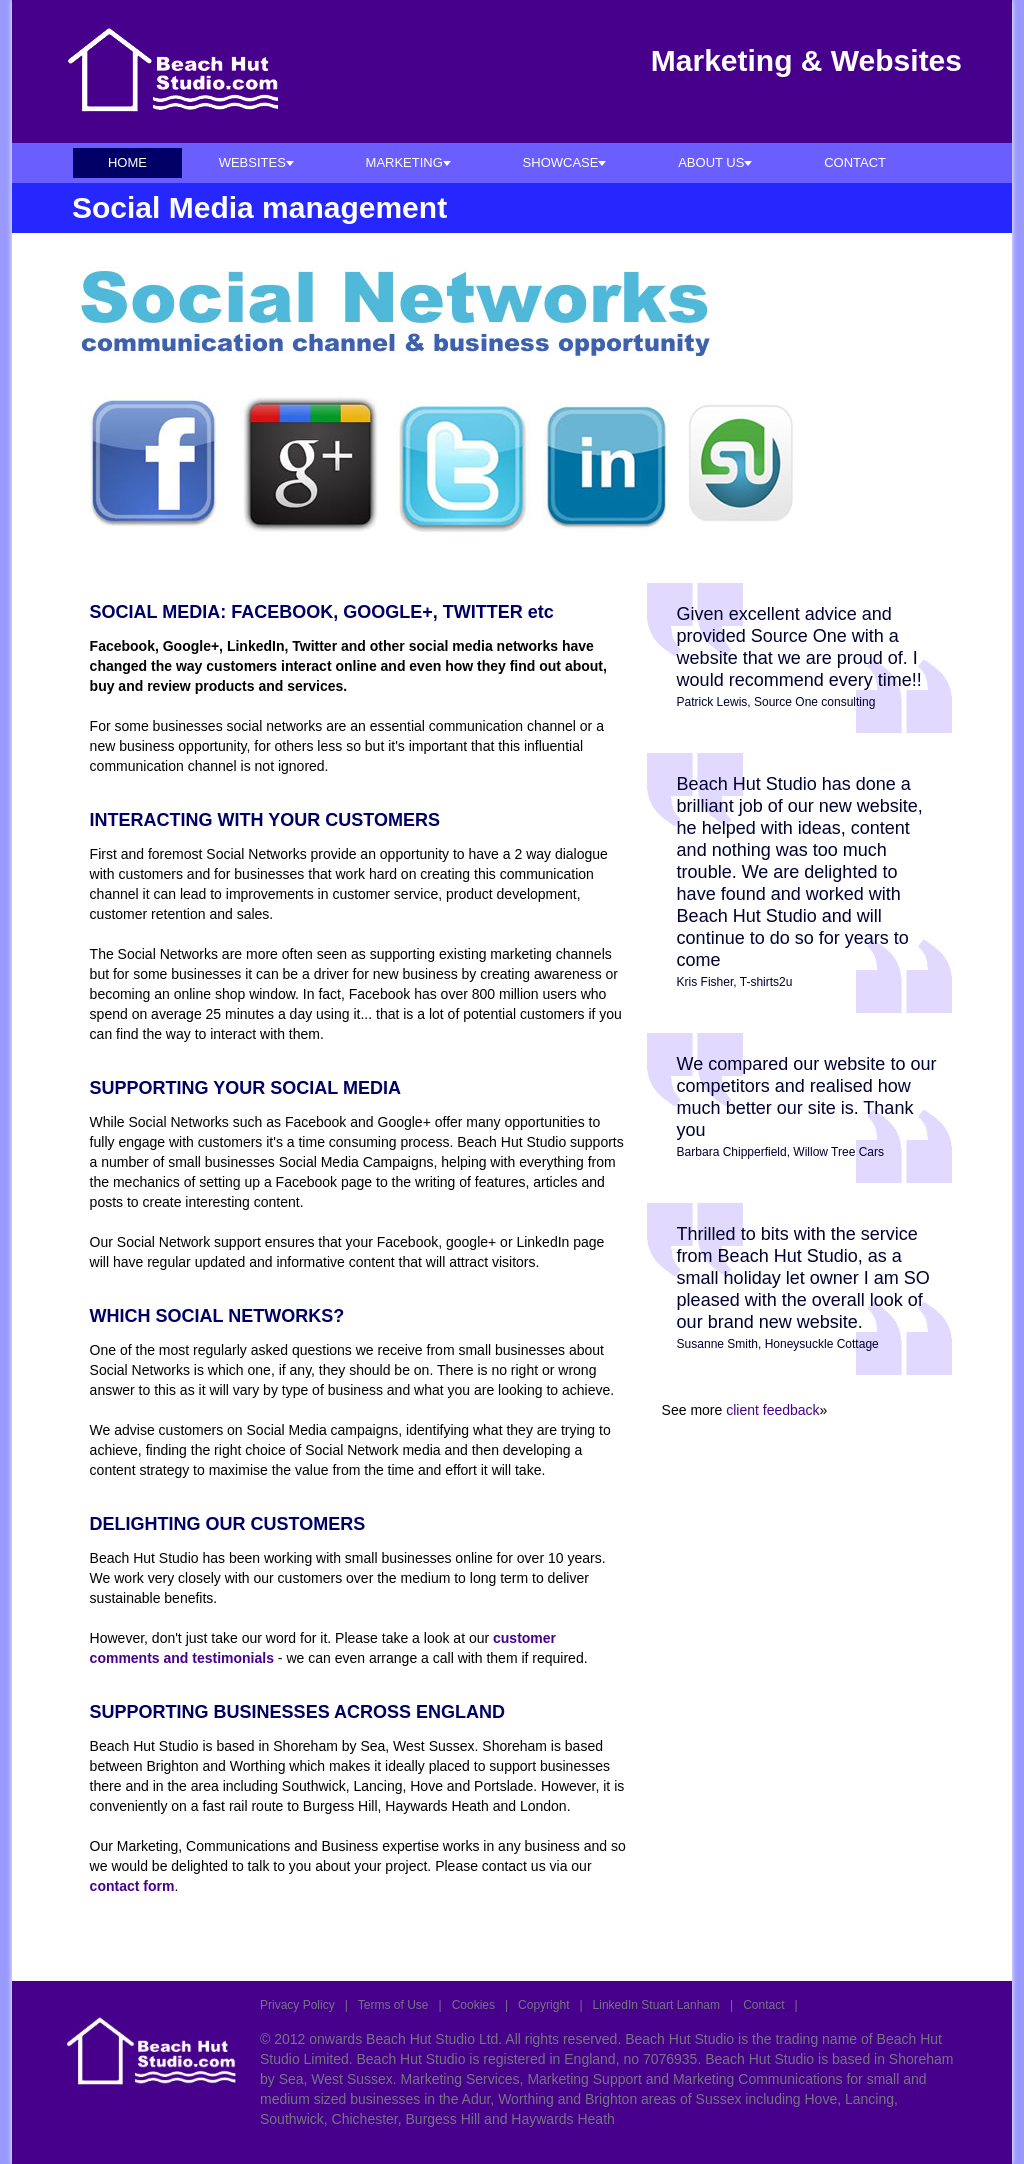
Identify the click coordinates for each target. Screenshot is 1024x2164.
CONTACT (855, 162)
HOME (127, 162)
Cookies (473, 2005)
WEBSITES (256, 162)
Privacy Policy (297, 2005)
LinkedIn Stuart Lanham (656, 2005)
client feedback (772, 1410)
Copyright (543, 2005)
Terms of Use (393, 2005)
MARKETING (408, 162)
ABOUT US (715, 162)
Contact (763, 2005)
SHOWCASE (565, 162)
